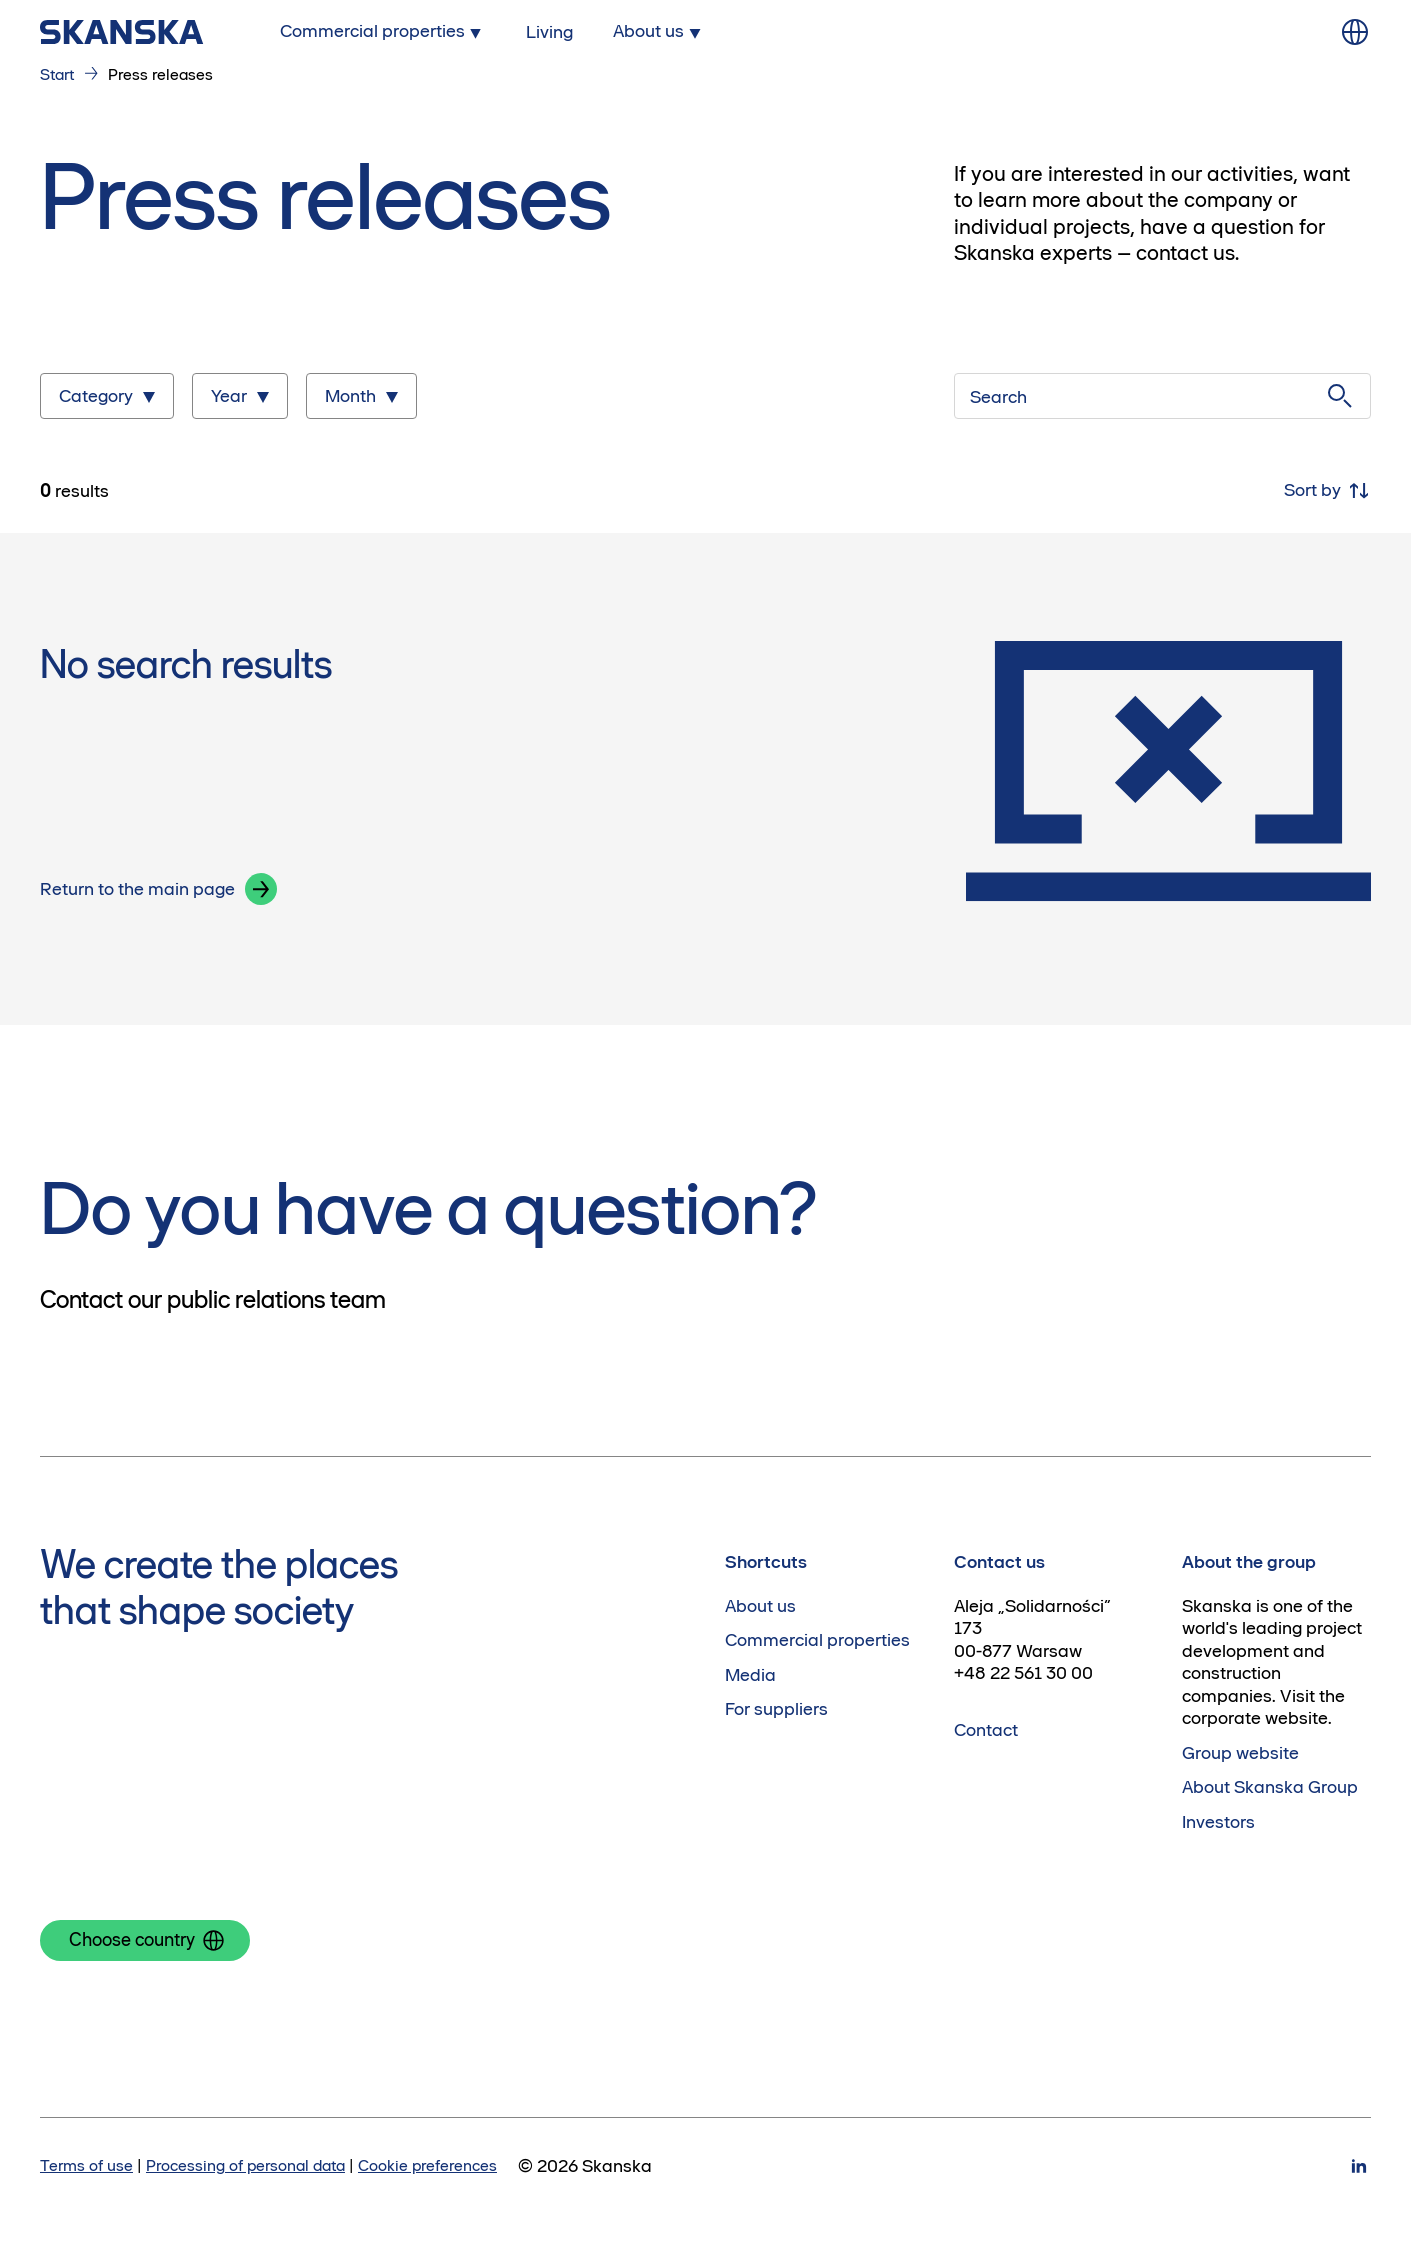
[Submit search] (1340, 396)
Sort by (1327, 491)
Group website (1240, 1753)
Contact (986, 1730)
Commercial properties (817, 1640)
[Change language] (1355, 32)
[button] (261, 889)
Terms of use (86, 2165)
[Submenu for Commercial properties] (383, 31)
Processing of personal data (245, 2165)
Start (57, 74)
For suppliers (776, 1709)
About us (760, 1606)
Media (750, 1675)
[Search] (1162, 396)
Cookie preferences (427, 2165)
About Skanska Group (1270, 1787)
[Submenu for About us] (659, 31)
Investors (1218, 1822)
